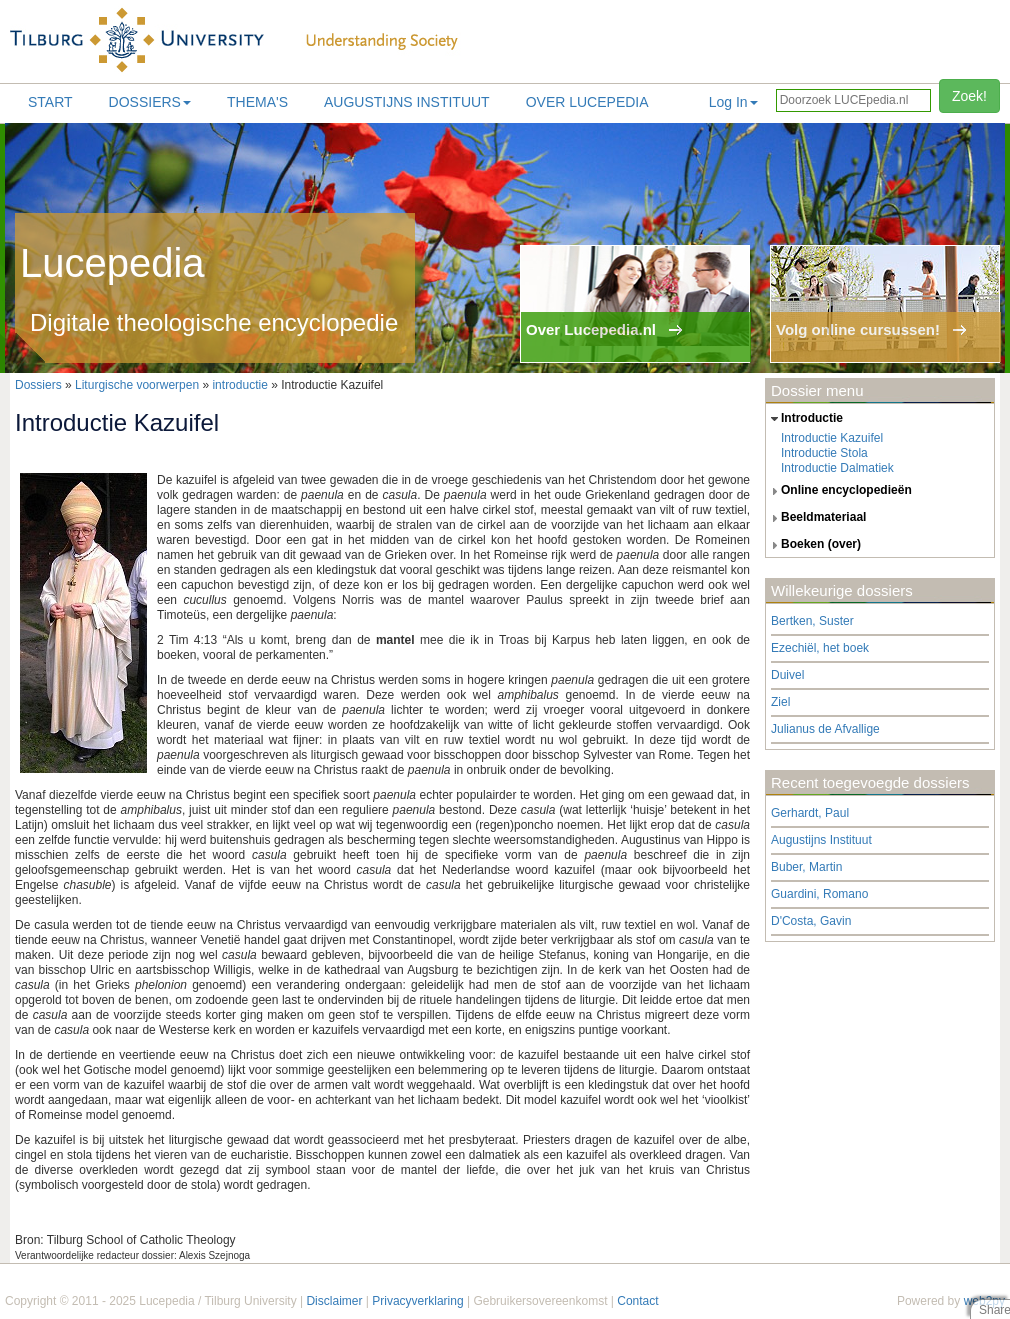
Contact (637, 1301)
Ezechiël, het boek (820, 648)
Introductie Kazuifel (832, 438)
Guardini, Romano (819, 894)
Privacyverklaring (417, 1301)
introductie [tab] (804, 419)
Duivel (787, 675)
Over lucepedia (587, 102)
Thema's (257, 102)
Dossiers (150, 102)
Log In (733, 102)
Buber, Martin (806, 867)
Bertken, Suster (812, 621)
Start (50, 102)
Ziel (780, 702)
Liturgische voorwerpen (137, 385)
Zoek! (969, 96)
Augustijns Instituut (407, 102)
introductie (239, 385)
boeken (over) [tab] (813, 545)
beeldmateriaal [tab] (816, 518)
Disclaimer (334, 1301)
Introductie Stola (824, 453)
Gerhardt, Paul (810, 813)
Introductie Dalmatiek (837, 468)
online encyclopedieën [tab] (839, 491)
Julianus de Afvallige (825, 729)
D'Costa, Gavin (811, 921)
